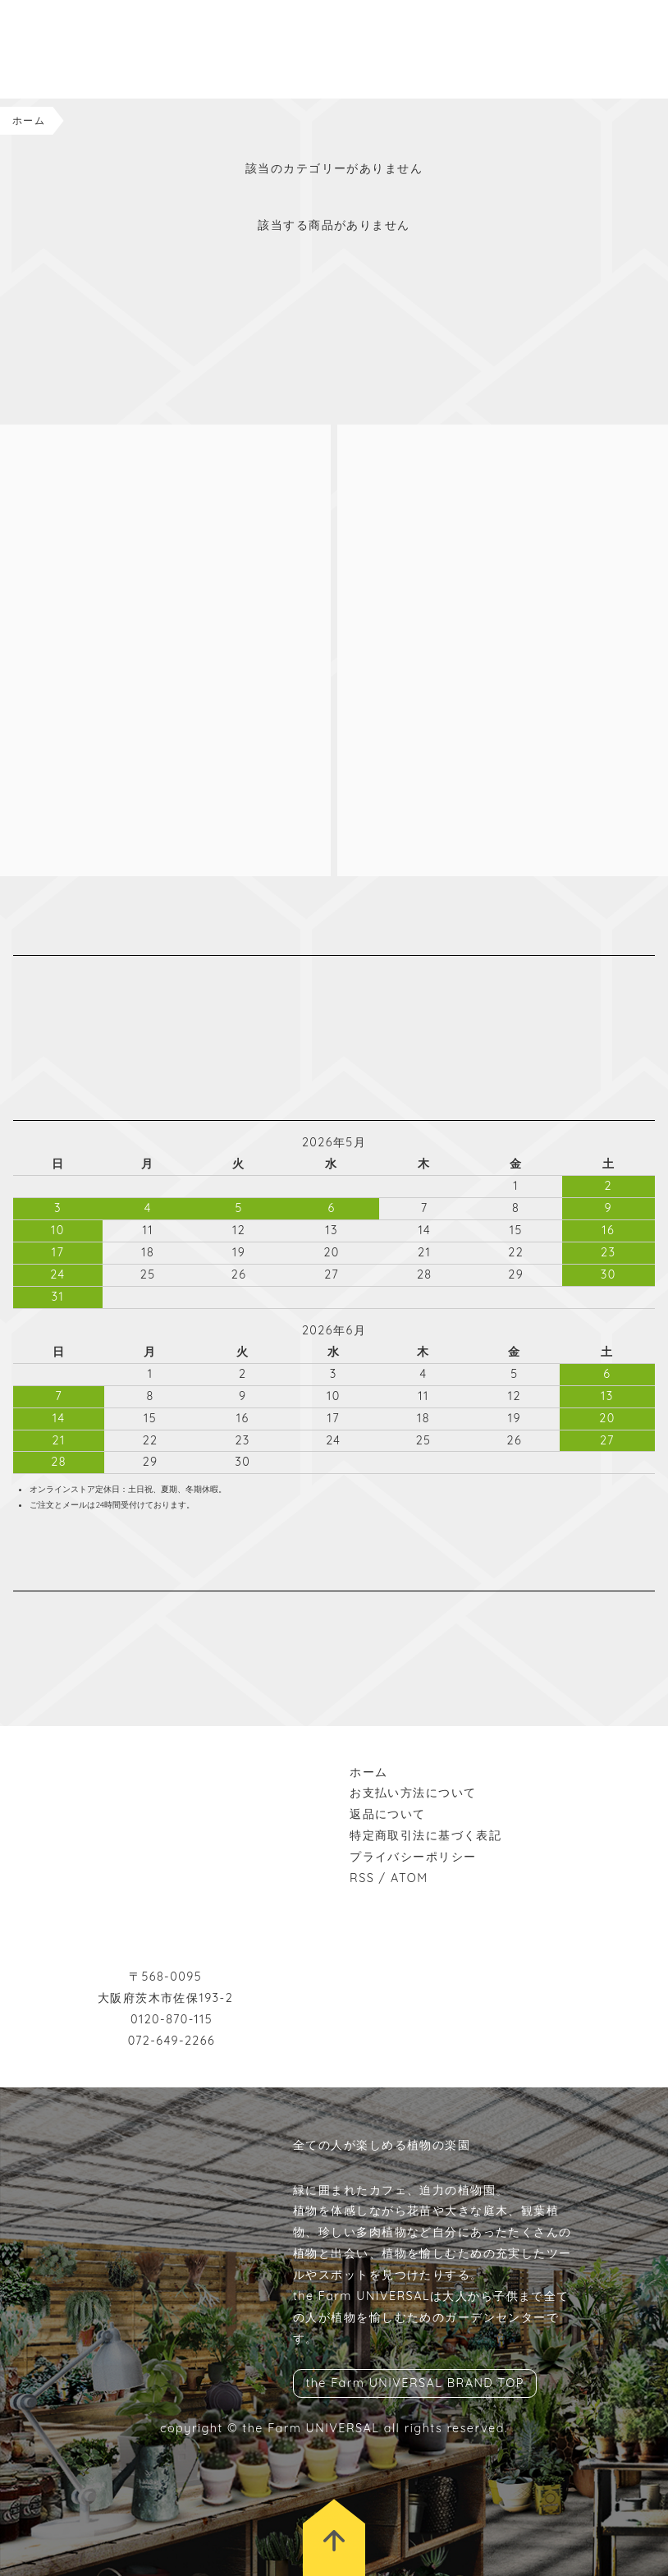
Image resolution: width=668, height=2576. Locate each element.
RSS (362, 1878)
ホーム (28, 120)
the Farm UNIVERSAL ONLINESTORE (98, 49)
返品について (388, 1814)
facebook (46, 1612)
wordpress (70, 1612)
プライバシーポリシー (413, 1856)
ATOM (409, 1878)
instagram (21, 1612)
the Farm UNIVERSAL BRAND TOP (414, 2383)
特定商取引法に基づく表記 (425, 1835)
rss (95, 1612)
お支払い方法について (413, 1792)
